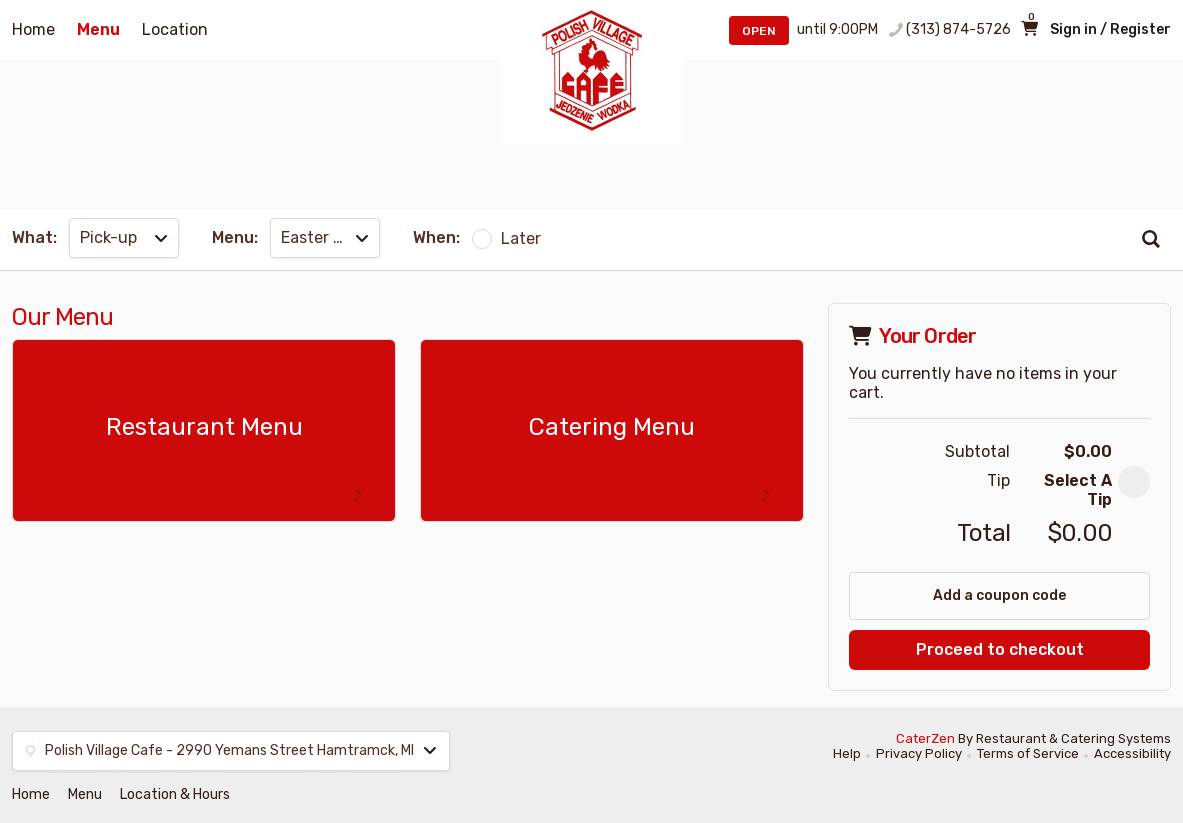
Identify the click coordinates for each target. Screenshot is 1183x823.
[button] (1134, 482)
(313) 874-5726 (958, 29)
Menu (98, 29)
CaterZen (925, 738)
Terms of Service (1028, 753)
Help (847, 753)
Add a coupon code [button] (999, 595)
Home (33, 29)
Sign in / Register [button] (1110, 29)
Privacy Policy (919, 753)
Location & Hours (175, 794)
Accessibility (1132, 753)
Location (175, 29)
